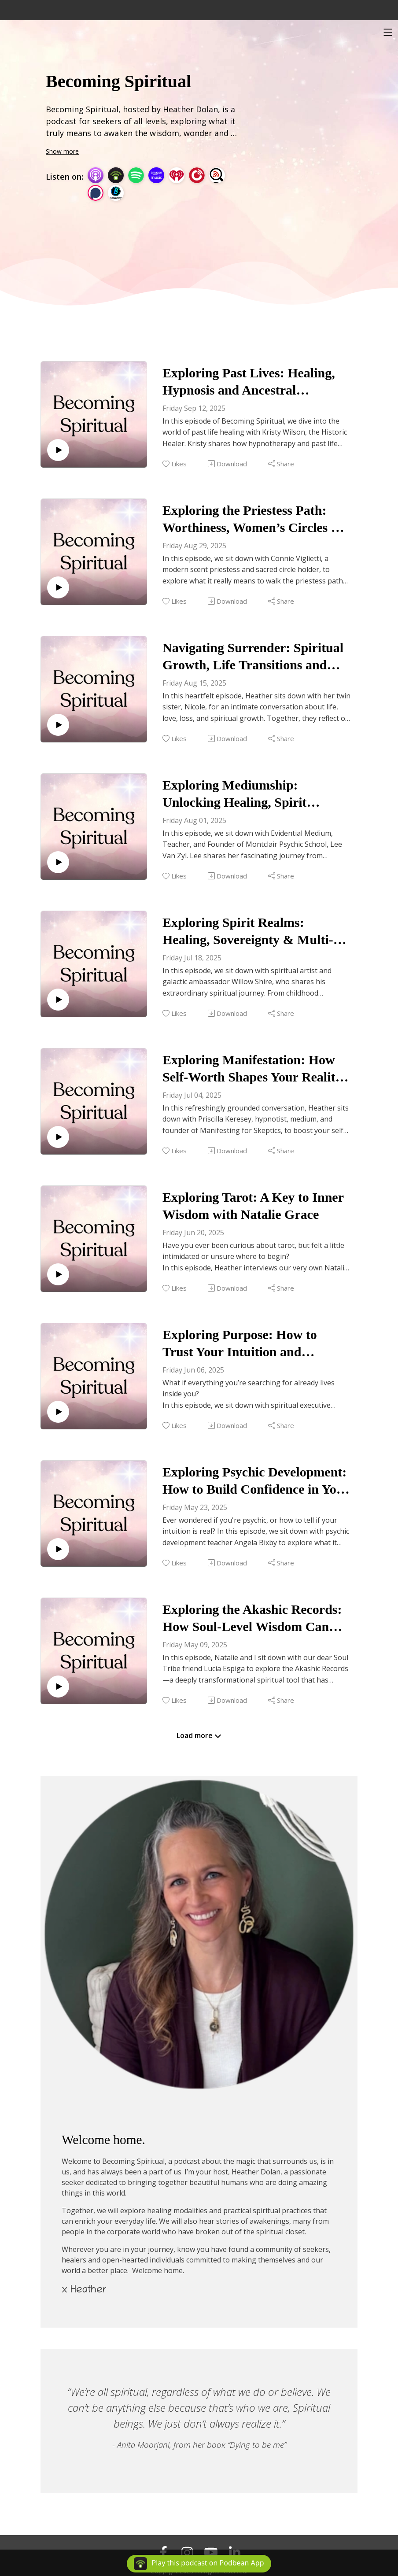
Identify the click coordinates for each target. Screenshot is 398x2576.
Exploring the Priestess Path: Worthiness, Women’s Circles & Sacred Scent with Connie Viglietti (252, 519)
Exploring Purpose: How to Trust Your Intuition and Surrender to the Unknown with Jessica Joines (252, 1343)
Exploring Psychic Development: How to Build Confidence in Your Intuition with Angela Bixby (255, 1481)
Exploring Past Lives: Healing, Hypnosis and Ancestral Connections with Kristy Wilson (252, 382)
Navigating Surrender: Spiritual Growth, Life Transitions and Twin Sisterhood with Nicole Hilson (252, 656)
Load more (199, 1735)
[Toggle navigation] (388, 32)
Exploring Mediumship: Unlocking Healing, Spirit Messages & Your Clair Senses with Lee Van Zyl (247, 794)
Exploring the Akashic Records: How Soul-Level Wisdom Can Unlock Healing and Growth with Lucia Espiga (256, 1618)
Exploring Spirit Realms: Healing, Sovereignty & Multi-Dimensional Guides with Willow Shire (254, 931)
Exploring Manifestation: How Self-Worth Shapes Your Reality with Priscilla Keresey (252, 1068)
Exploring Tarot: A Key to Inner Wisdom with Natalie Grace (252, 1206)
